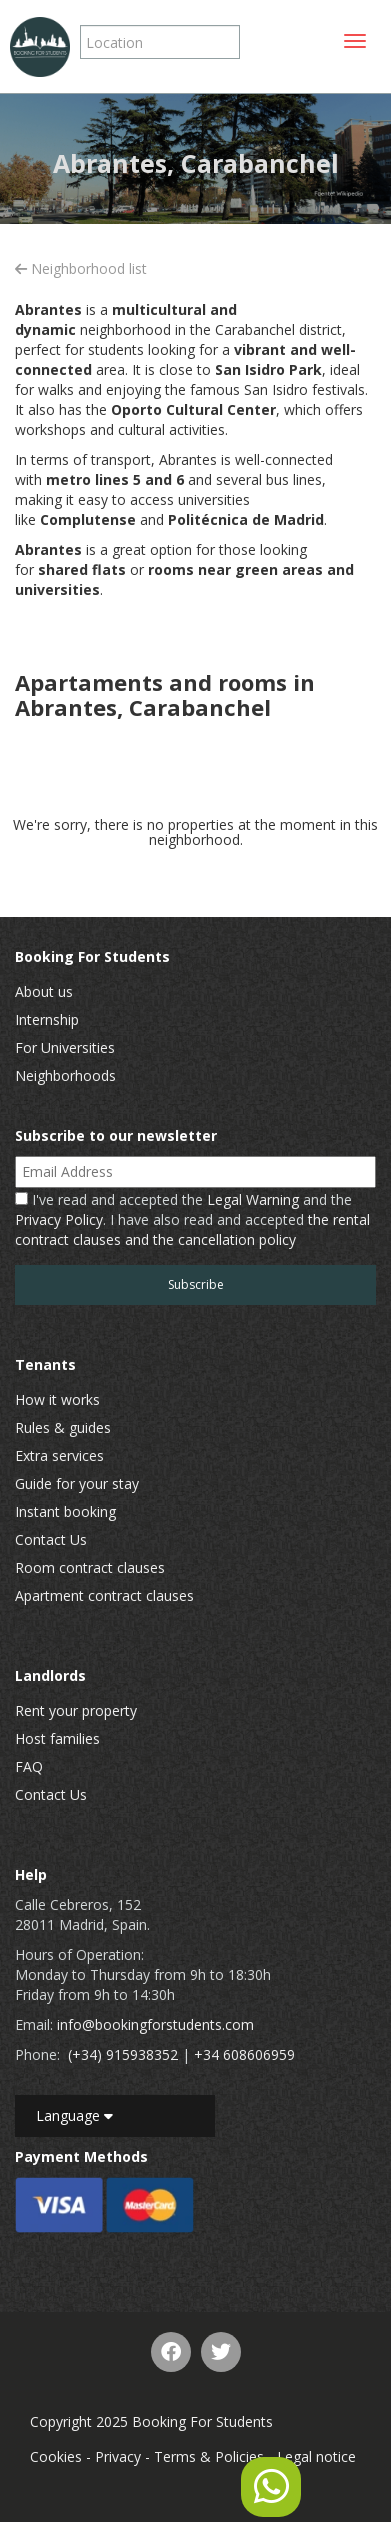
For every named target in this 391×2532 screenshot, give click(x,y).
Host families (57, 1738)
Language (74, 2115)
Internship (47, 1019)
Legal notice (316, 2456)
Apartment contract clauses (104, 1595)
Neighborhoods (65, 1075)
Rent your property (76, 1710)
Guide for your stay (77, 1483)
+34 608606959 (244, 2054)
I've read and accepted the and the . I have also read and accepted (192, 1219)
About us (44, 991)
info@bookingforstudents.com (155, 2024)
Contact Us (51, 1539)
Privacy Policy (59, 1219)
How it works (57, 1399)
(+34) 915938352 (123, 2054)
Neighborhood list (81, 268)
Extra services (59, 1455)
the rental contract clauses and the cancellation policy (192, 1229)
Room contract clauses (90, 1567)
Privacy (118, 2456)
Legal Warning (253, 1199)
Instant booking (65, 1511)
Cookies (56, 2456)
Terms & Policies (209, 2456)
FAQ (29, 1766)
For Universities (65, 1047)
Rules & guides (63, 1427)
